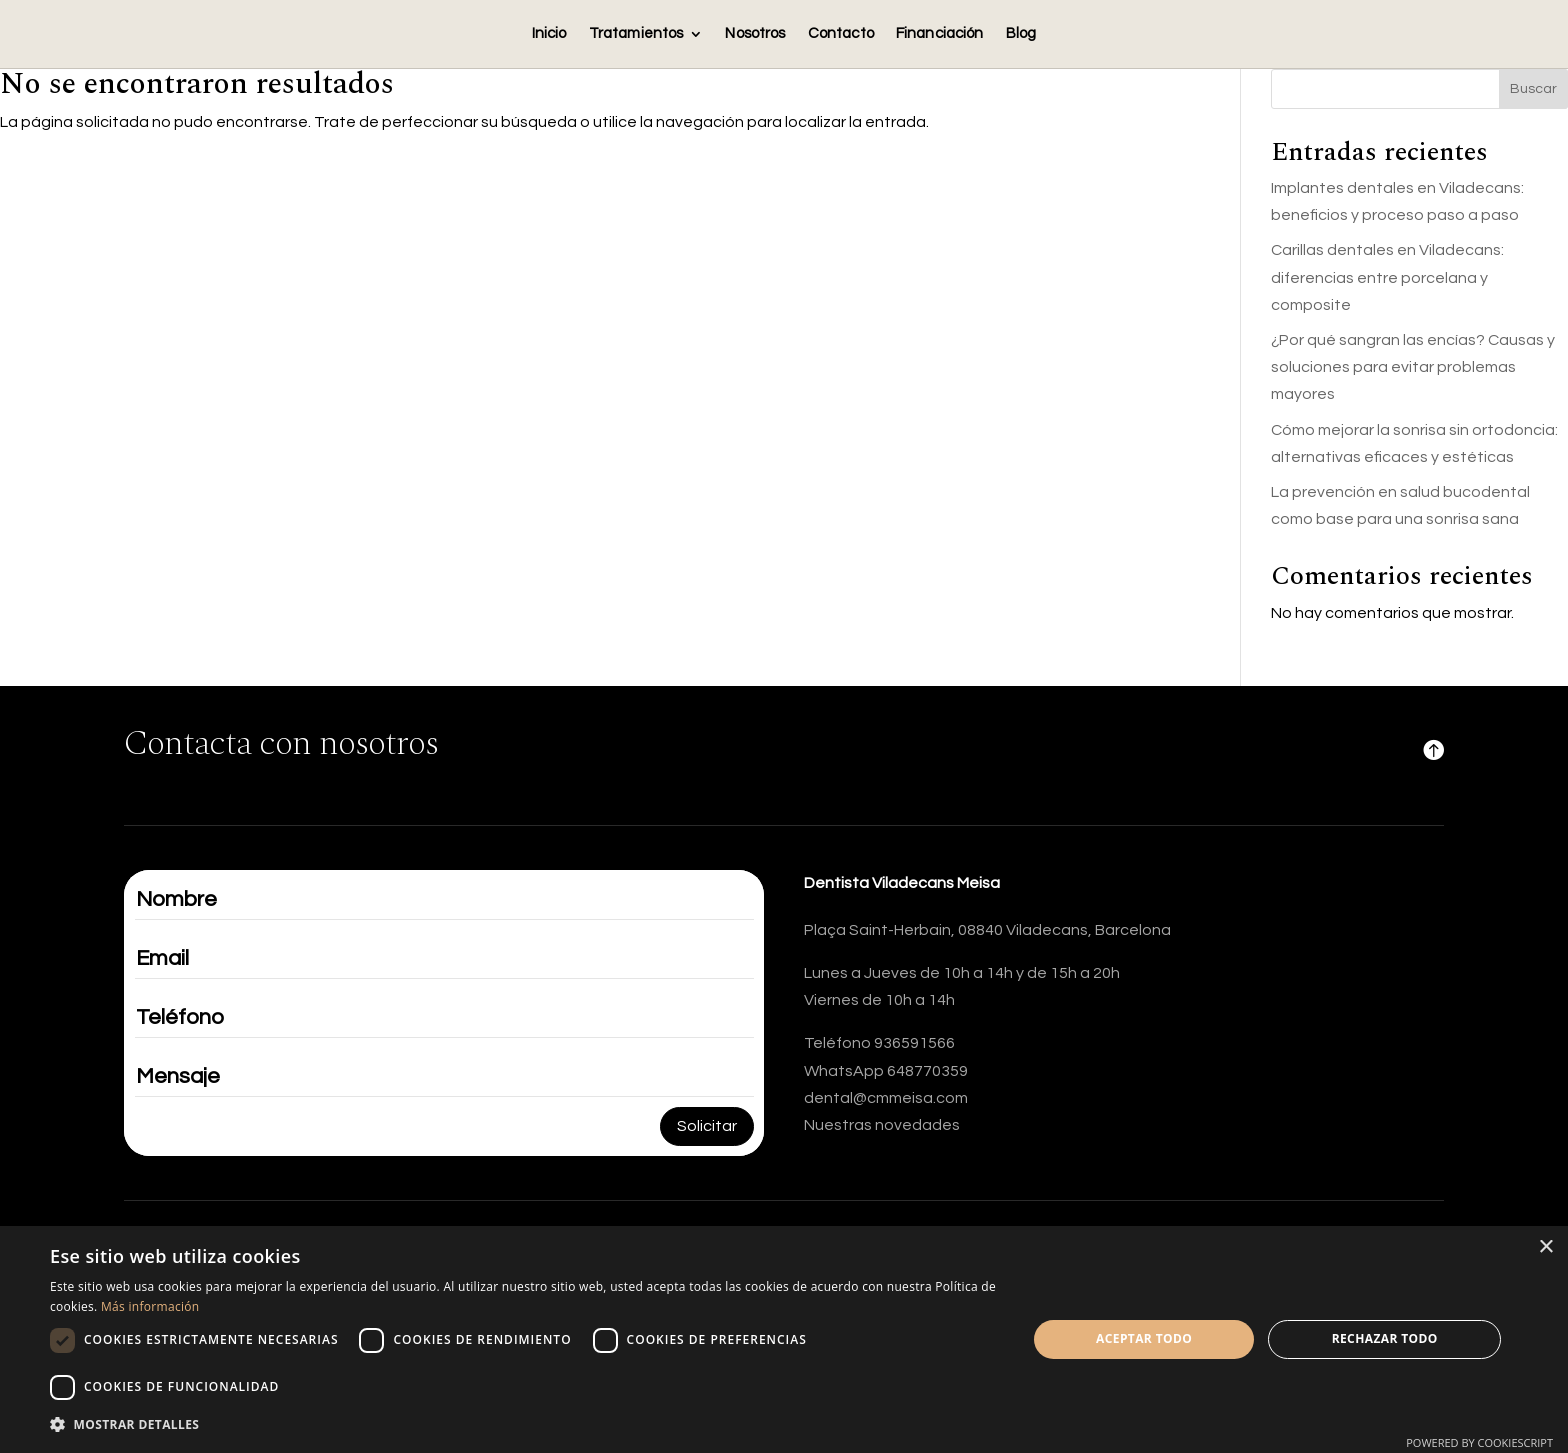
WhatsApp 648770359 (886, 1071)
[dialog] (784, 1339)
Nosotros (755, 34)
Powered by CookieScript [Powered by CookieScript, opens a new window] (1479, 1442)
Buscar (1533, 89)
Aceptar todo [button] (1144, 1338)
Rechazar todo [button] (1385, 1338)
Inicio (549, 34)
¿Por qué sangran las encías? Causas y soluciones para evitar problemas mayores (1413, 367)
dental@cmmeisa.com (886, 1098)
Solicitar (707, 1126)
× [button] (1545, 1247)
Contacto (841, 34)
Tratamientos (636, 34)
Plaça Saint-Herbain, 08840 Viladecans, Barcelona (987, 930)
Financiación (940, 34)
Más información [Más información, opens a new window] (150, 1306)
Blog (1021, 34)
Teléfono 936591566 (879, 1043)
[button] (524, 1424)
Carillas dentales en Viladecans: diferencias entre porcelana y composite (1387, 277)
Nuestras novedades (882, 1125)
